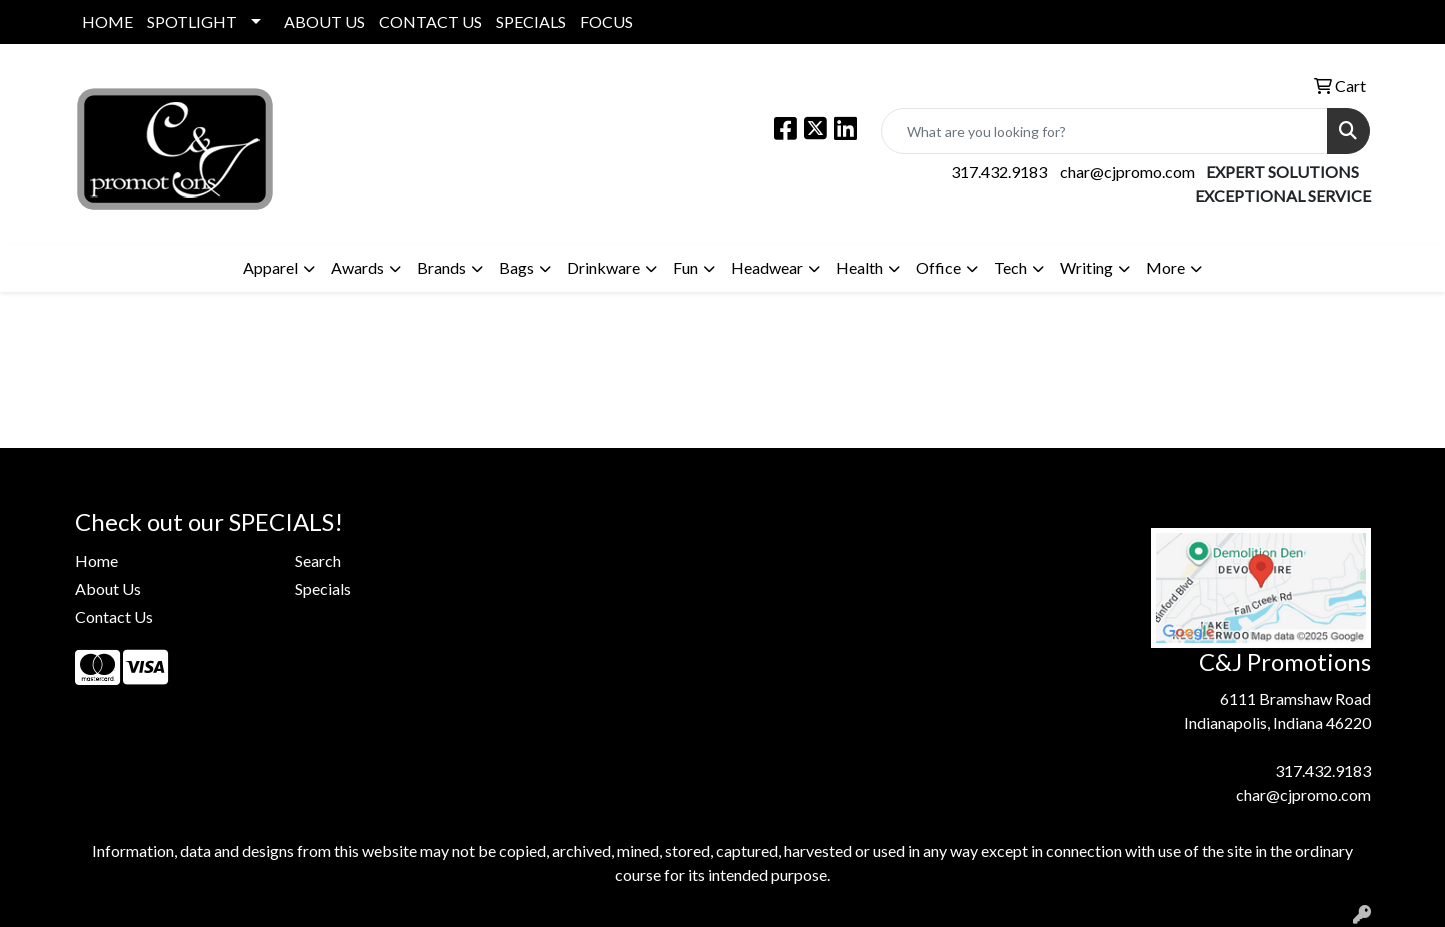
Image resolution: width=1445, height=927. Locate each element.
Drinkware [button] (603, 267)
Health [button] (859, 267)
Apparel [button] (270, 267)
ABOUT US (324, 21)
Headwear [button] (767, 267)
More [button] (1165, 267)
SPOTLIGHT (192, 21)
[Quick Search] (1104, 131)
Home (96, 560)
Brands (441, 267)
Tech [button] (1010, 267)
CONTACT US (430, 21)
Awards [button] (357, 267)
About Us (108, 588)
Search (318, 560)
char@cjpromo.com (1127, 171)
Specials (323, 588)
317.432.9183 (999, 171)
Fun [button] (685, 267)
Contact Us (114, 616)
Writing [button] (1086, 267)
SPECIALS (531, 21)
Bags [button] (516, 267)
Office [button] (938, 267)
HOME (107, 21)
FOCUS (606, 21)
